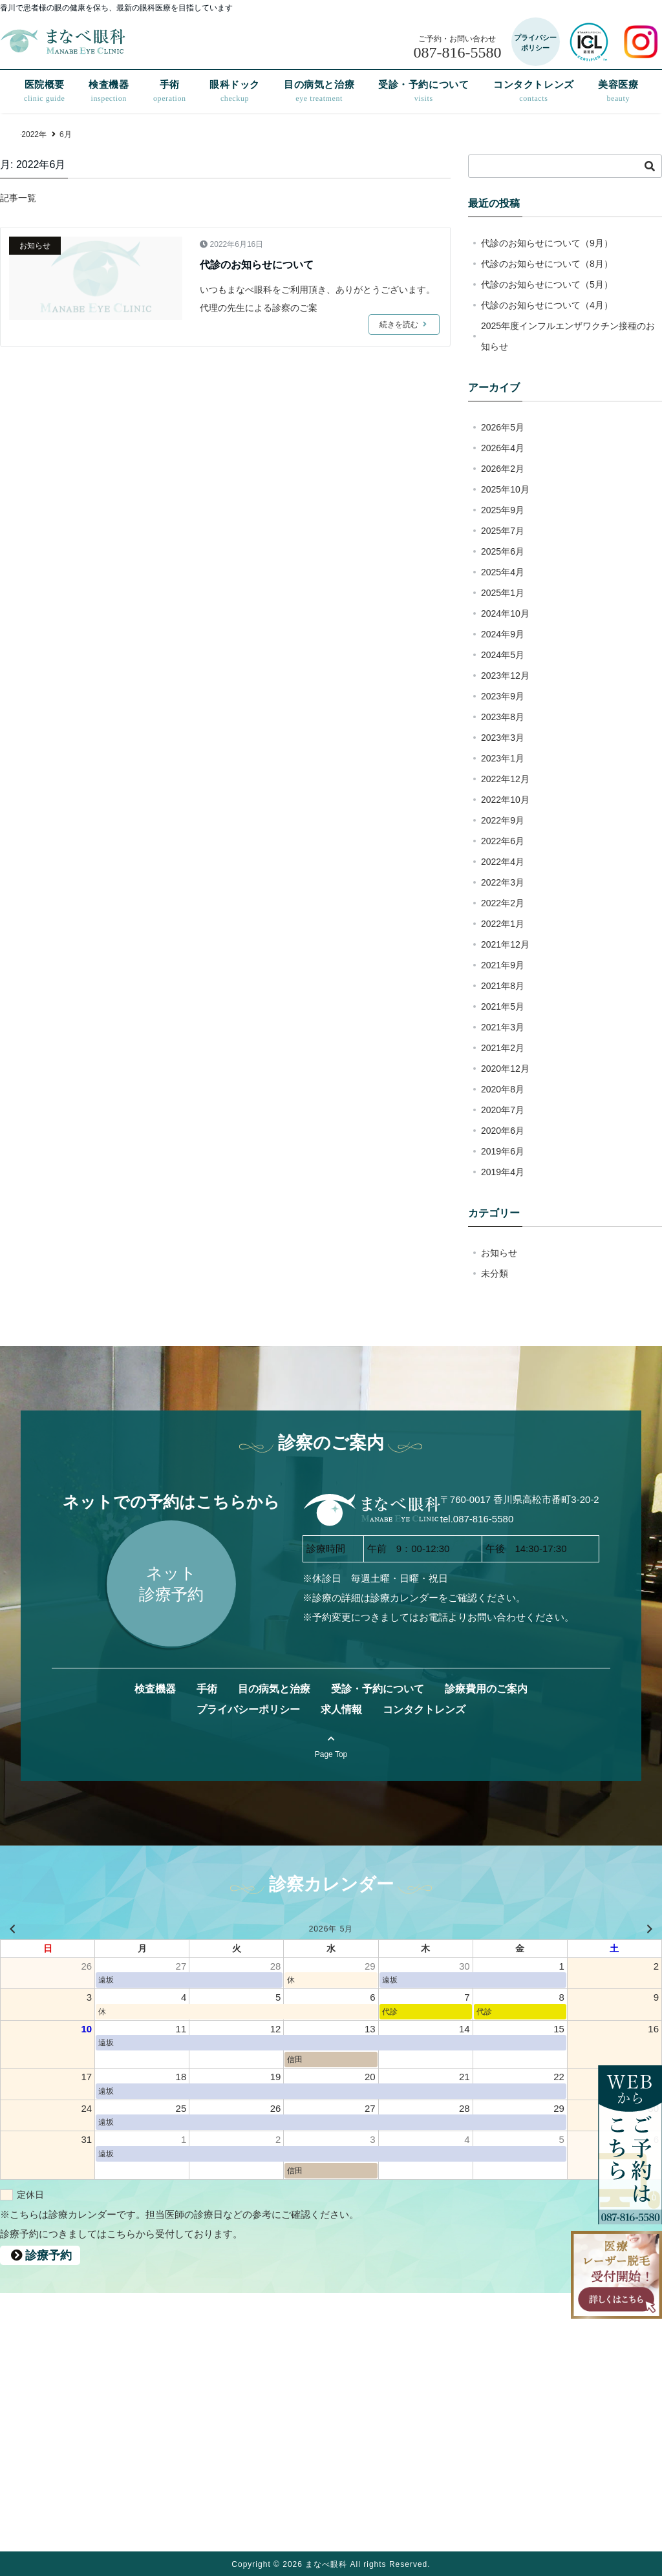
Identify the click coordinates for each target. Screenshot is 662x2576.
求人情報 (341, 1709)
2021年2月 (502, 1048)
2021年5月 (502, 1006)
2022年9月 (502, 820)
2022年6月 (502, 841)
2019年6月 (502, 1151)
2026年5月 (502, 427)
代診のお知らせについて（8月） (547, 264)
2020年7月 (502, 1110)
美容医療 (618, 91)
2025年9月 (502, 510)
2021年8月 (502, 986)
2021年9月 (502, 965)
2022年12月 (505, 779)
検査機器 (109, 91)
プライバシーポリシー (248, 1709)
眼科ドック (234, 91)
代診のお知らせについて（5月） (547, 284)
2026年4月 (502, 448)
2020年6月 (502, 1130)
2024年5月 (502, 655)
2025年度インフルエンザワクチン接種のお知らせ (568, 336)
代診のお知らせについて (257, 264)
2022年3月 (502, 882)
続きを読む (404, 324)
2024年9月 (502, 634)
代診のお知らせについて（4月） (547, 305)
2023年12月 (505, 675)
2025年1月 (502, 593)
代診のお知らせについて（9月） (547, 243)
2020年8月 (502, 1089)
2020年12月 (505, 1068)
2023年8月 (502, 717)
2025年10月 (505, 489)
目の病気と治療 (319, 91)
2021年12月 (505, 944)
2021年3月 (502, 1027)
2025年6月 (502, 551)
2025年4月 (502, 572)
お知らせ (34, 245)
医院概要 (44, 91)
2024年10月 (505, 613)
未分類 (494, 1273)
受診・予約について (423, 91)
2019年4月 (502, 1172)
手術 (169, 91)
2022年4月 (502, 862)
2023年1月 (502, 758)
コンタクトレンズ (533, 91)
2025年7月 (502, 531)
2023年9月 (502, 696)
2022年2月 (502, 903)
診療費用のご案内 (486, 1688)
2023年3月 (502, 737)
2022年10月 (505, 799)
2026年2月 (502, 468)
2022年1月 (502, 924)
